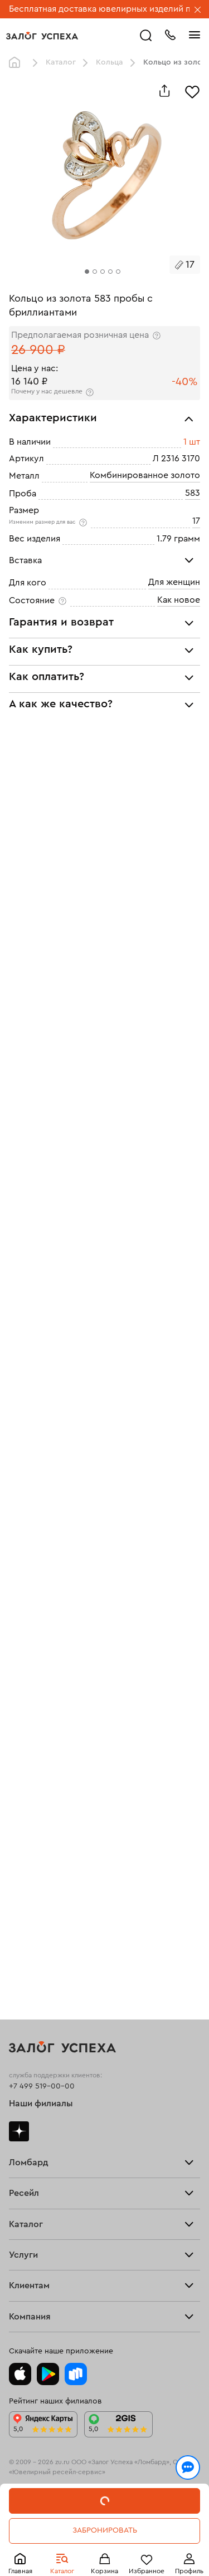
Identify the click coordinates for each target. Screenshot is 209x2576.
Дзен (19, 2131)
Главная (17, 62)
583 (192, 493)
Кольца (109, 62)
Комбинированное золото (145, 475)
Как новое (178, 599)
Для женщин (174, 582)
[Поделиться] (164, 91)
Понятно (104, 2549)
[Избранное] (192, 91)
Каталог (61, 62)
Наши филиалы (41, 2103)
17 (196, 520)
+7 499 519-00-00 (42, 2086)
